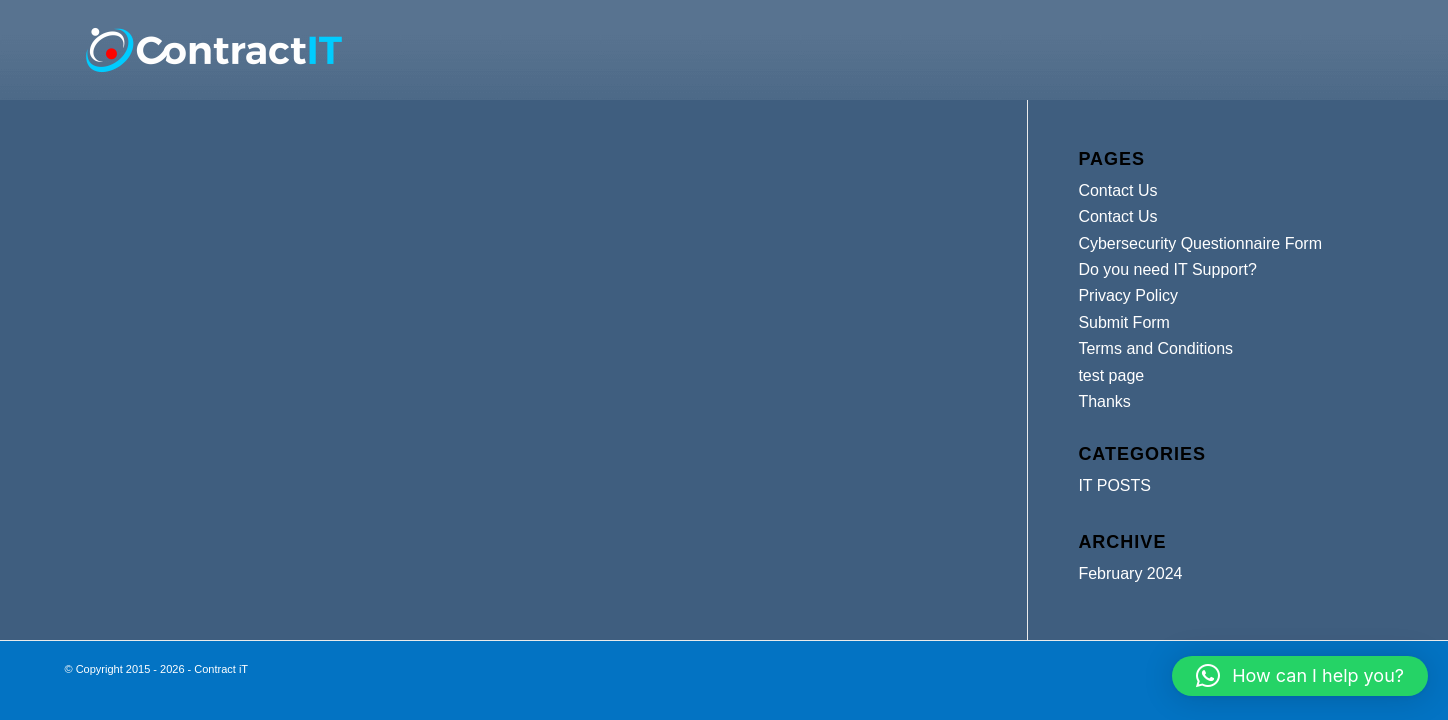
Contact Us (1117, 190)
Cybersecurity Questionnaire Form (1200, 243)
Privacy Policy (1128, 295)
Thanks (1104, 401)
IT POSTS (1114, 485)
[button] (1300, 676)
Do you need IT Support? (1167, 269)
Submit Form (1124, 322)
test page (1111, 375)
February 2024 (1130, 573)
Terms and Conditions (1155, 348)
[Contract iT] (214, 50)
